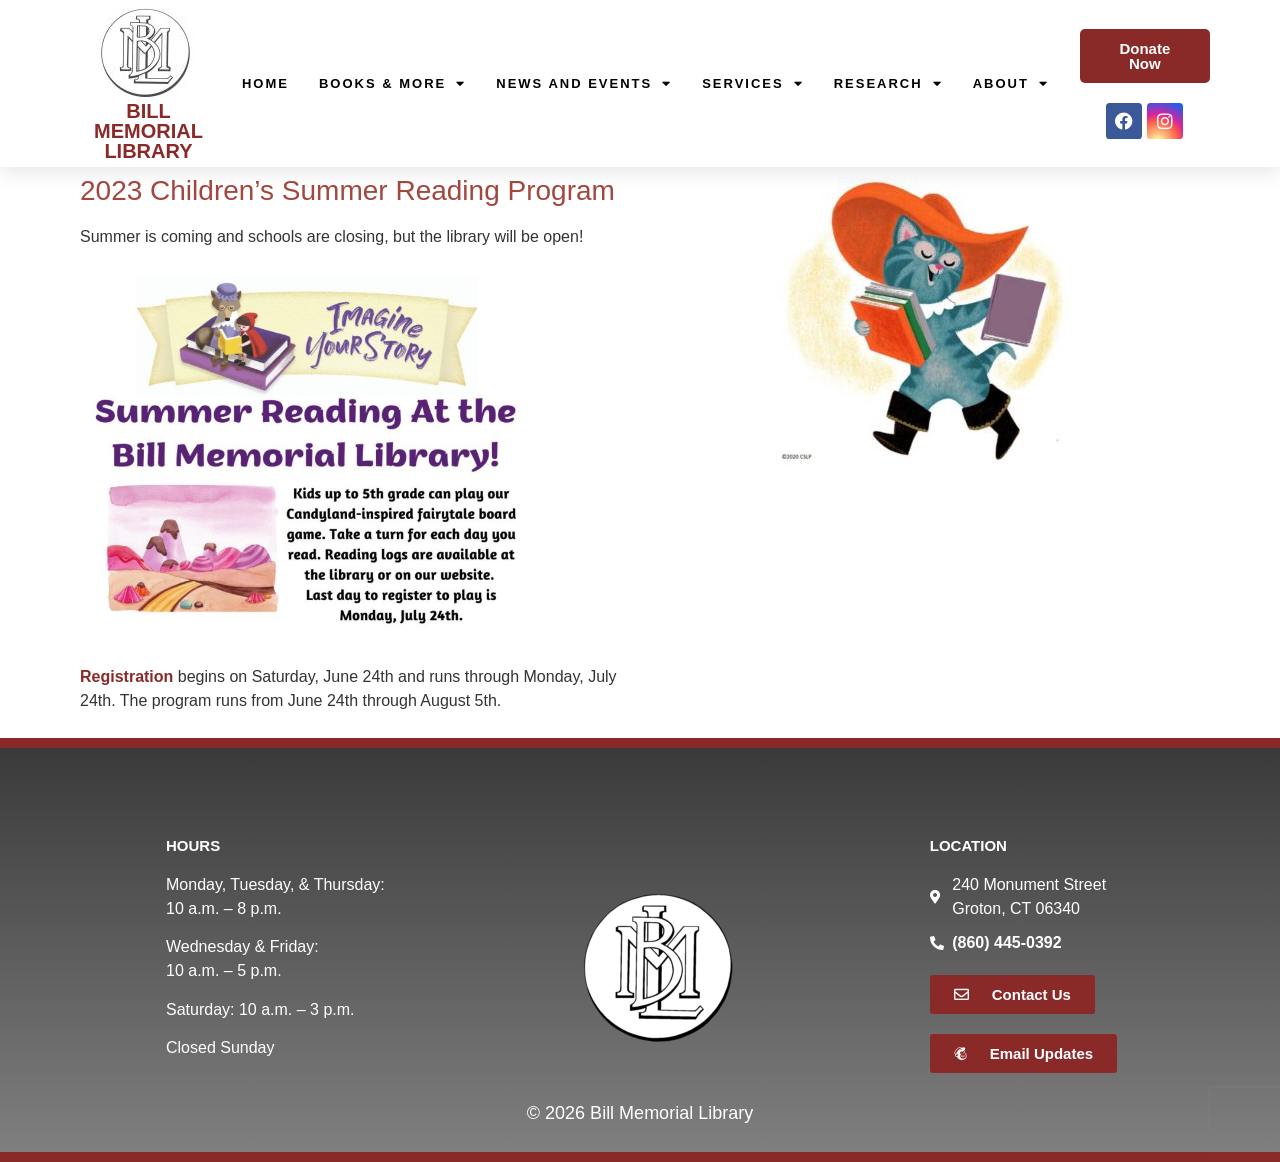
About (1011, 84)
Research (888, 84)
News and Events (584, 84)
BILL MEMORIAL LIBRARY (148, 131)
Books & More (392, 84)
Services (753, 84)
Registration (126, 676)
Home (265, 83)
